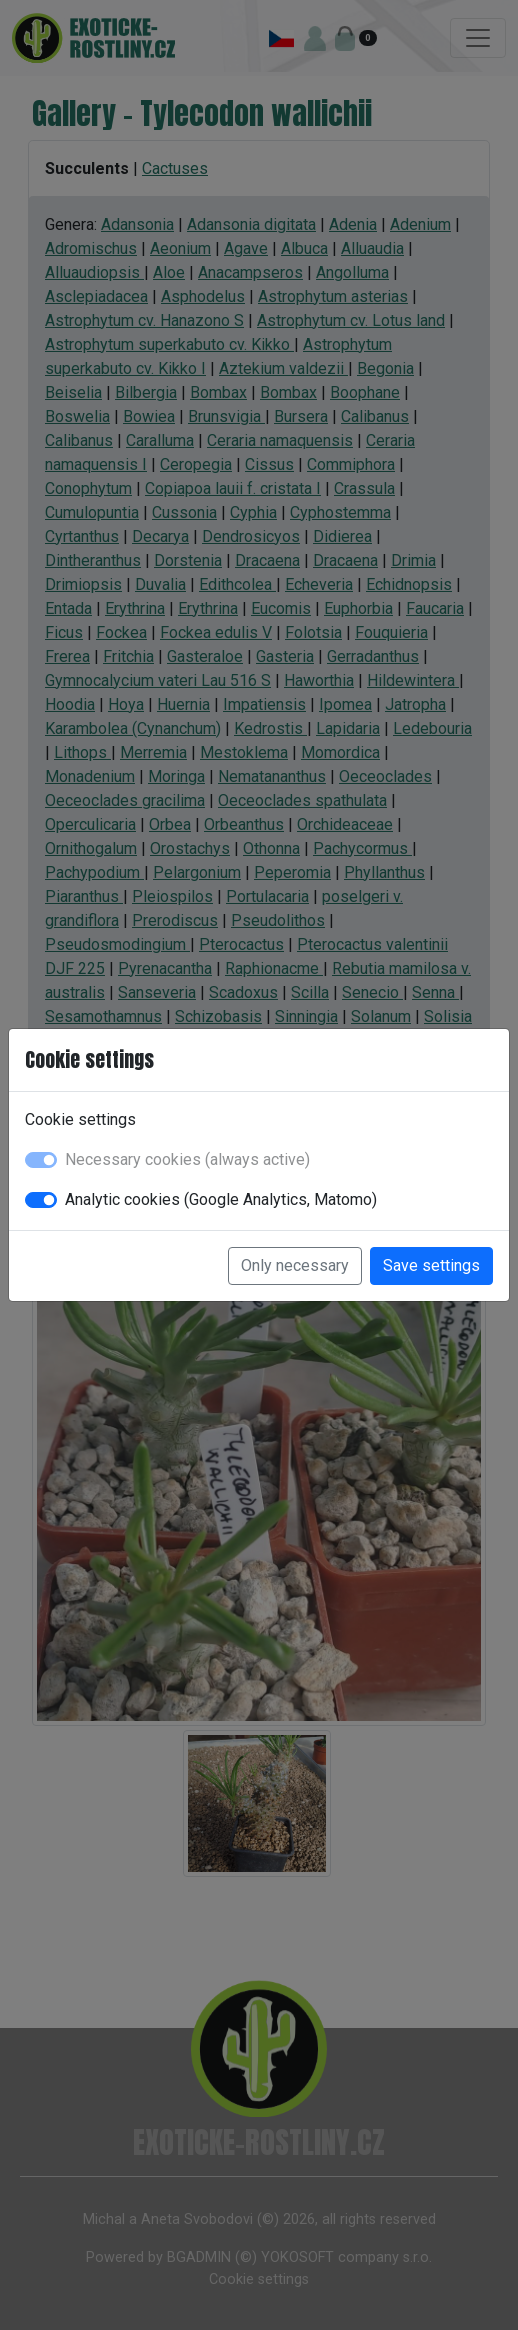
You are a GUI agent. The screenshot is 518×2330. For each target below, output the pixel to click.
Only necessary (295, 1265)
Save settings (431, 1265)
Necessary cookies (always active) (187, 1159)
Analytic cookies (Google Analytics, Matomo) (221, 1199)
